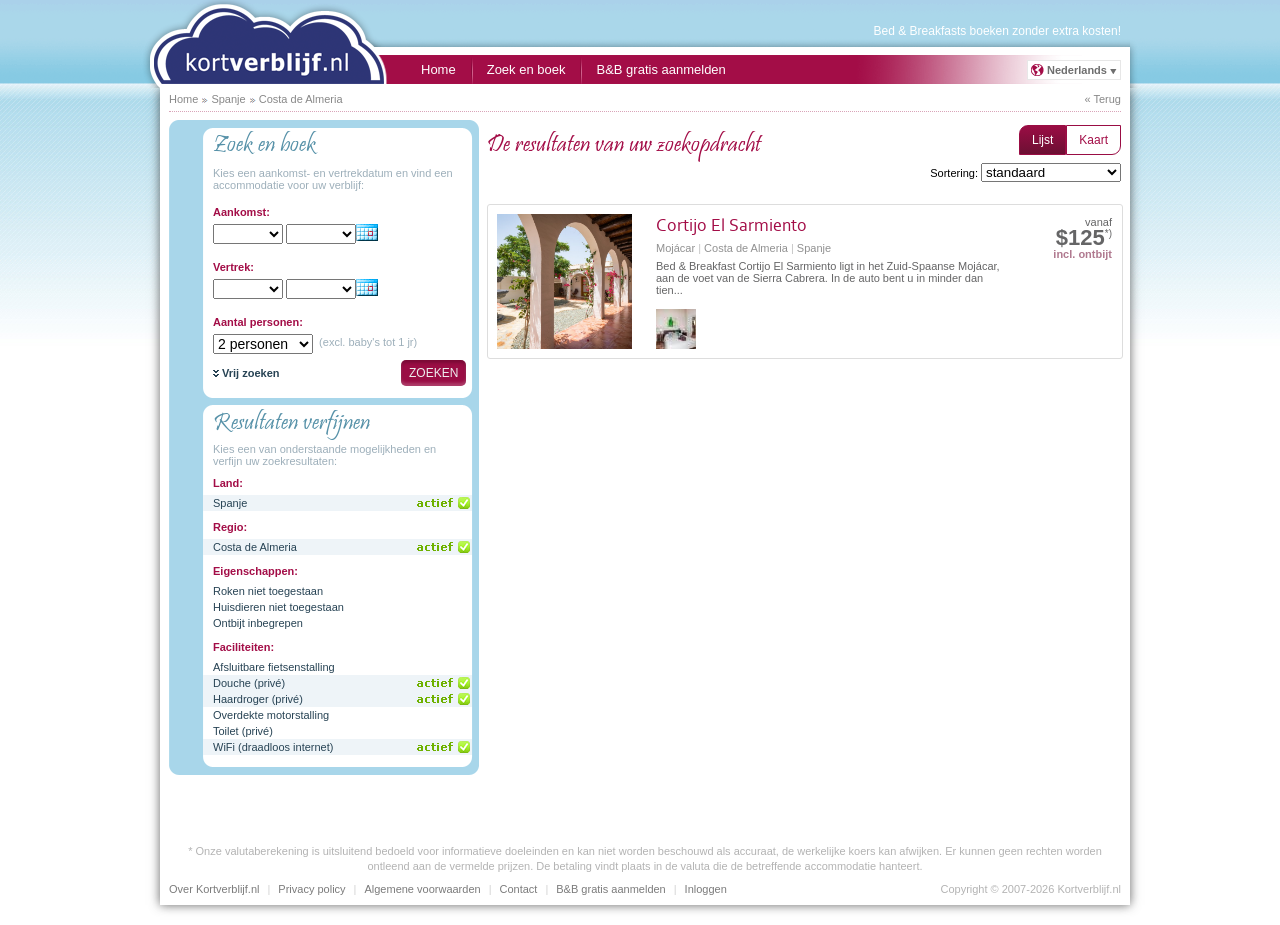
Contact (519, 889)
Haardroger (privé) (258, 699)
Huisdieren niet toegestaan (278, 607)
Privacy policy (311, 889)
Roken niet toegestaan (268, 591)
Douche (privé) (249, 683)
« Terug (1103, 99)
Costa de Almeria (255, 547)
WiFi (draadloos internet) (273, 747)
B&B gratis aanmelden (660, 69)
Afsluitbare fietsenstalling (274, 667)
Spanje (230, 503)
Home (438, 69)
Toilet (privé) (243, 731)
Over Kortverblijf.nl (214, 889)
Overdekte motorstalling (271, 715)
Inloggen (706, 889)
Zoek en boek (526, 69)
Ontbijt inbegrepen (258, 623)
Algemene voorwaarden (422, 889)
